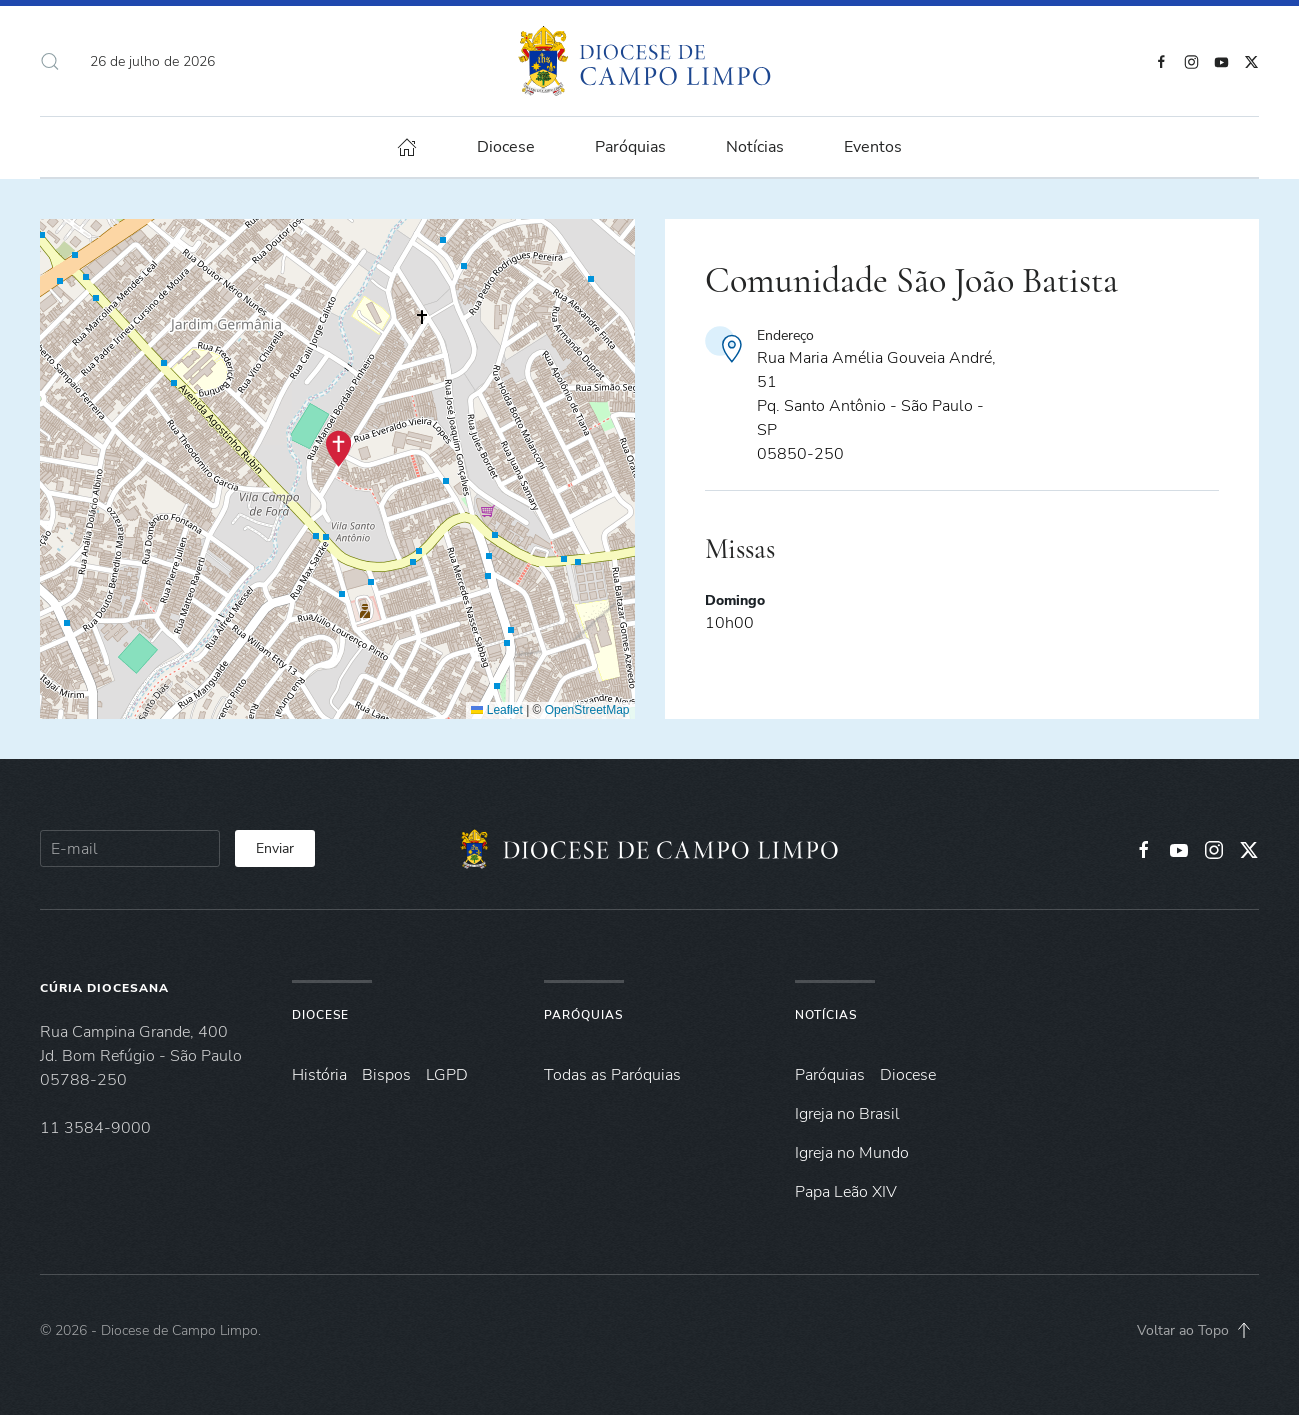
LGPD (447, 1075)
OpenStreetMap (587, 710)
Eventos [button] (873, 147)
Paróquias (630, 147)
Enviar (275, 848)
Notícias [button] (755, 147)
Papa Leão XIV (846, 1192)
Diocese (320, 1015)
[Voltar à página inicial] (649, 61)
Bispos (386, 1075)
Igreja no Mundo (852, 1153)
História (319, 1075)
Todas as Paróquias (612, 1075)
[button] (50, 61)
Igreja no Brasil (847, 1114)
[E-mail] (130, 848)
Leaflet (496, 710)
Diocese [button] (506, 147)
